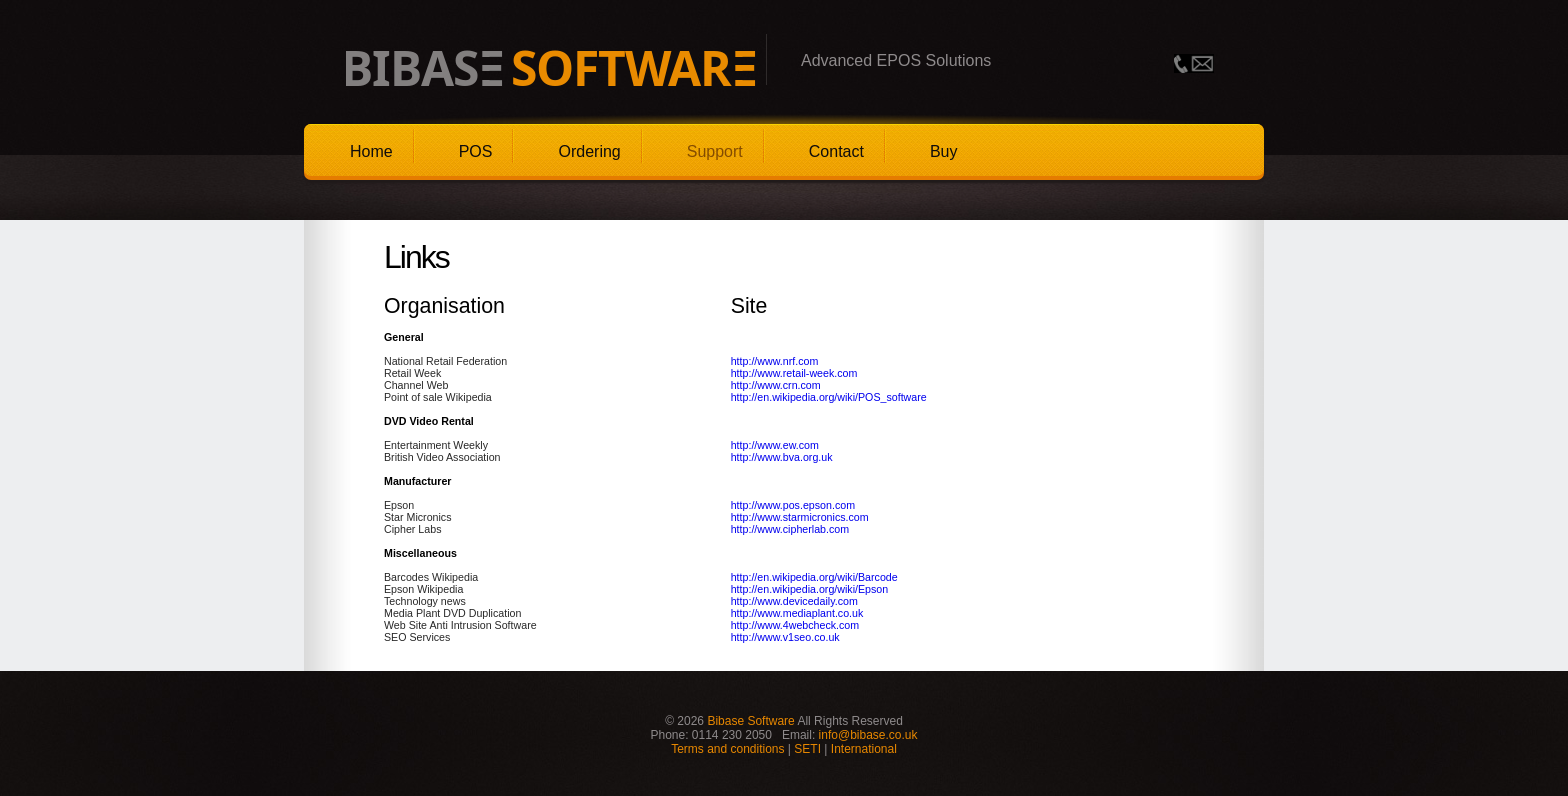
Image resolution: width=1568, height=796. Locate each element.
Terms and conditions (727, 749)
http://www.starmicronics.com (800, 517)
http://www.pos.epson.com (793, 505)
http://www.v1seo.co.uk (785, 637)
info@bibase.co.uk (868, 735)
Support (715, 151)
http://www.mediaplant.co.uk (797, 613)
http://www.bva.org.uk (782, 457)
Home (371, 151)
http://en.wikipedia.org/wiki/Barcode (814, 577)
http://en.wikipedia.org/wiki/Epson (810, 589)
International (864, 749)
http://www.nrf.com (775, 361)
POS (476, 151)
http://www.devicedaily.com (794, 601)
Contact (836, 151)
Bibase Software (750, 721)
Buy (944, 151)
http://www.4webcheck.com (795, 625)
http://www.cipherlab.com (790, 529)
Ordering (589, 151)
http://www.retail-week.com (794, 373)
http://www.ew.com (775, 445)
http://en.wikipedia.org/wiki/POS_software (829, 397)
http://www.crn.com (776, 385)
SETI (807, 749)
